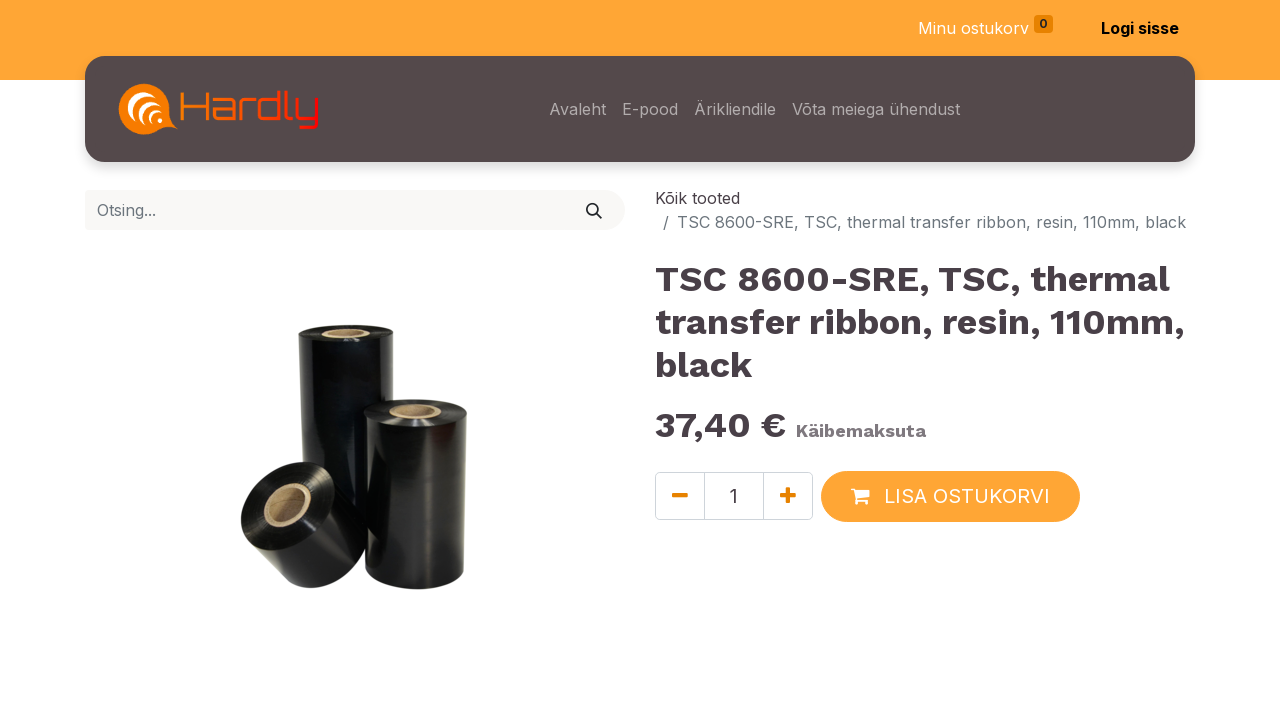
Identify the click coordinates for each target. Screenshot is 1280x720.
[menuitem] (577, 109)
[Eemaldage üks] (680, 496)
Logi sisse (1140, 28)
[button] (950, 496)
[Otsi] (594, 210)
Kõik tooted (697, 198)
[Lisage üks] (788, 496)
